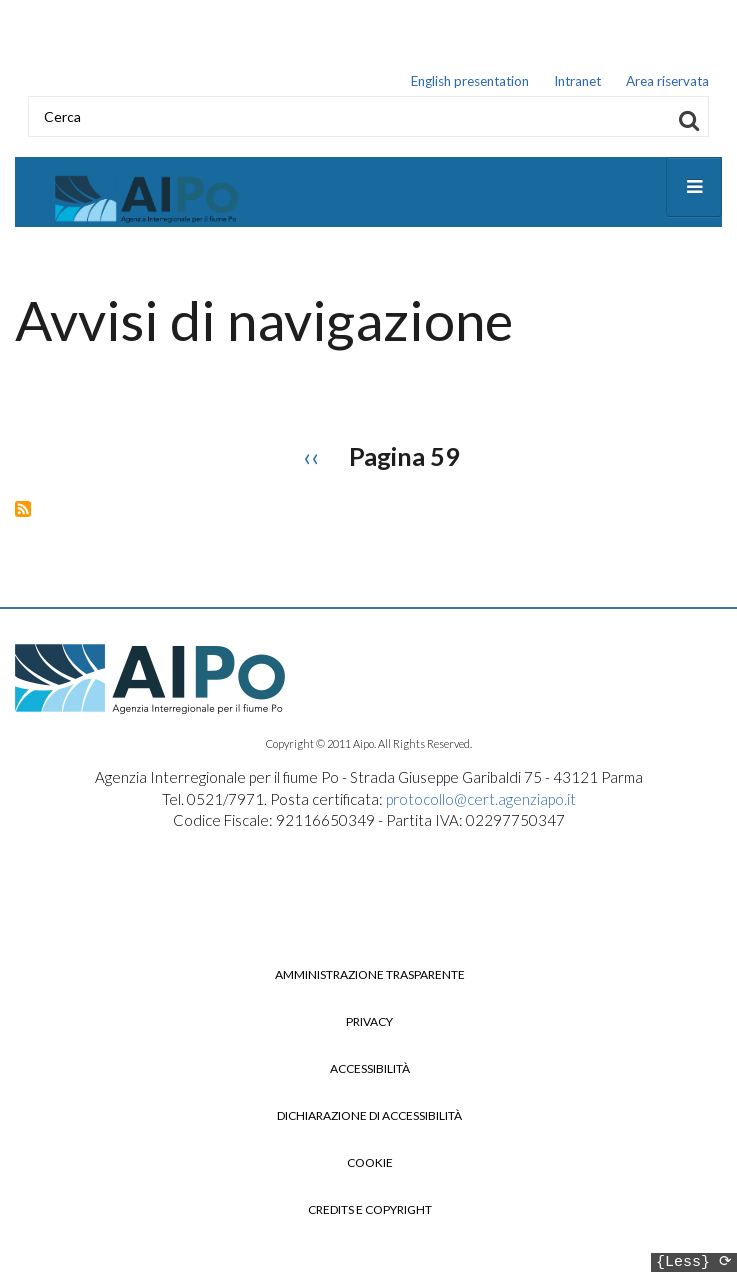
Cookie (370, 1168)
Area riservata (667, 83)
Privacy (369, 1027)
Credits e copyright (370, 1215)
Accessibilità (370, 1074)
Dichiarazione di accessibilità (369, 1121)
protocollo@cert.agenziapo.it (481, 804)
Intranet (577, 83)
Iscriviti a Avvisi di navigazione (23, 514)
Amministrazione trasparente (370, 980)
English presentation (470, 83)
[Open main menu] (694, 192)
